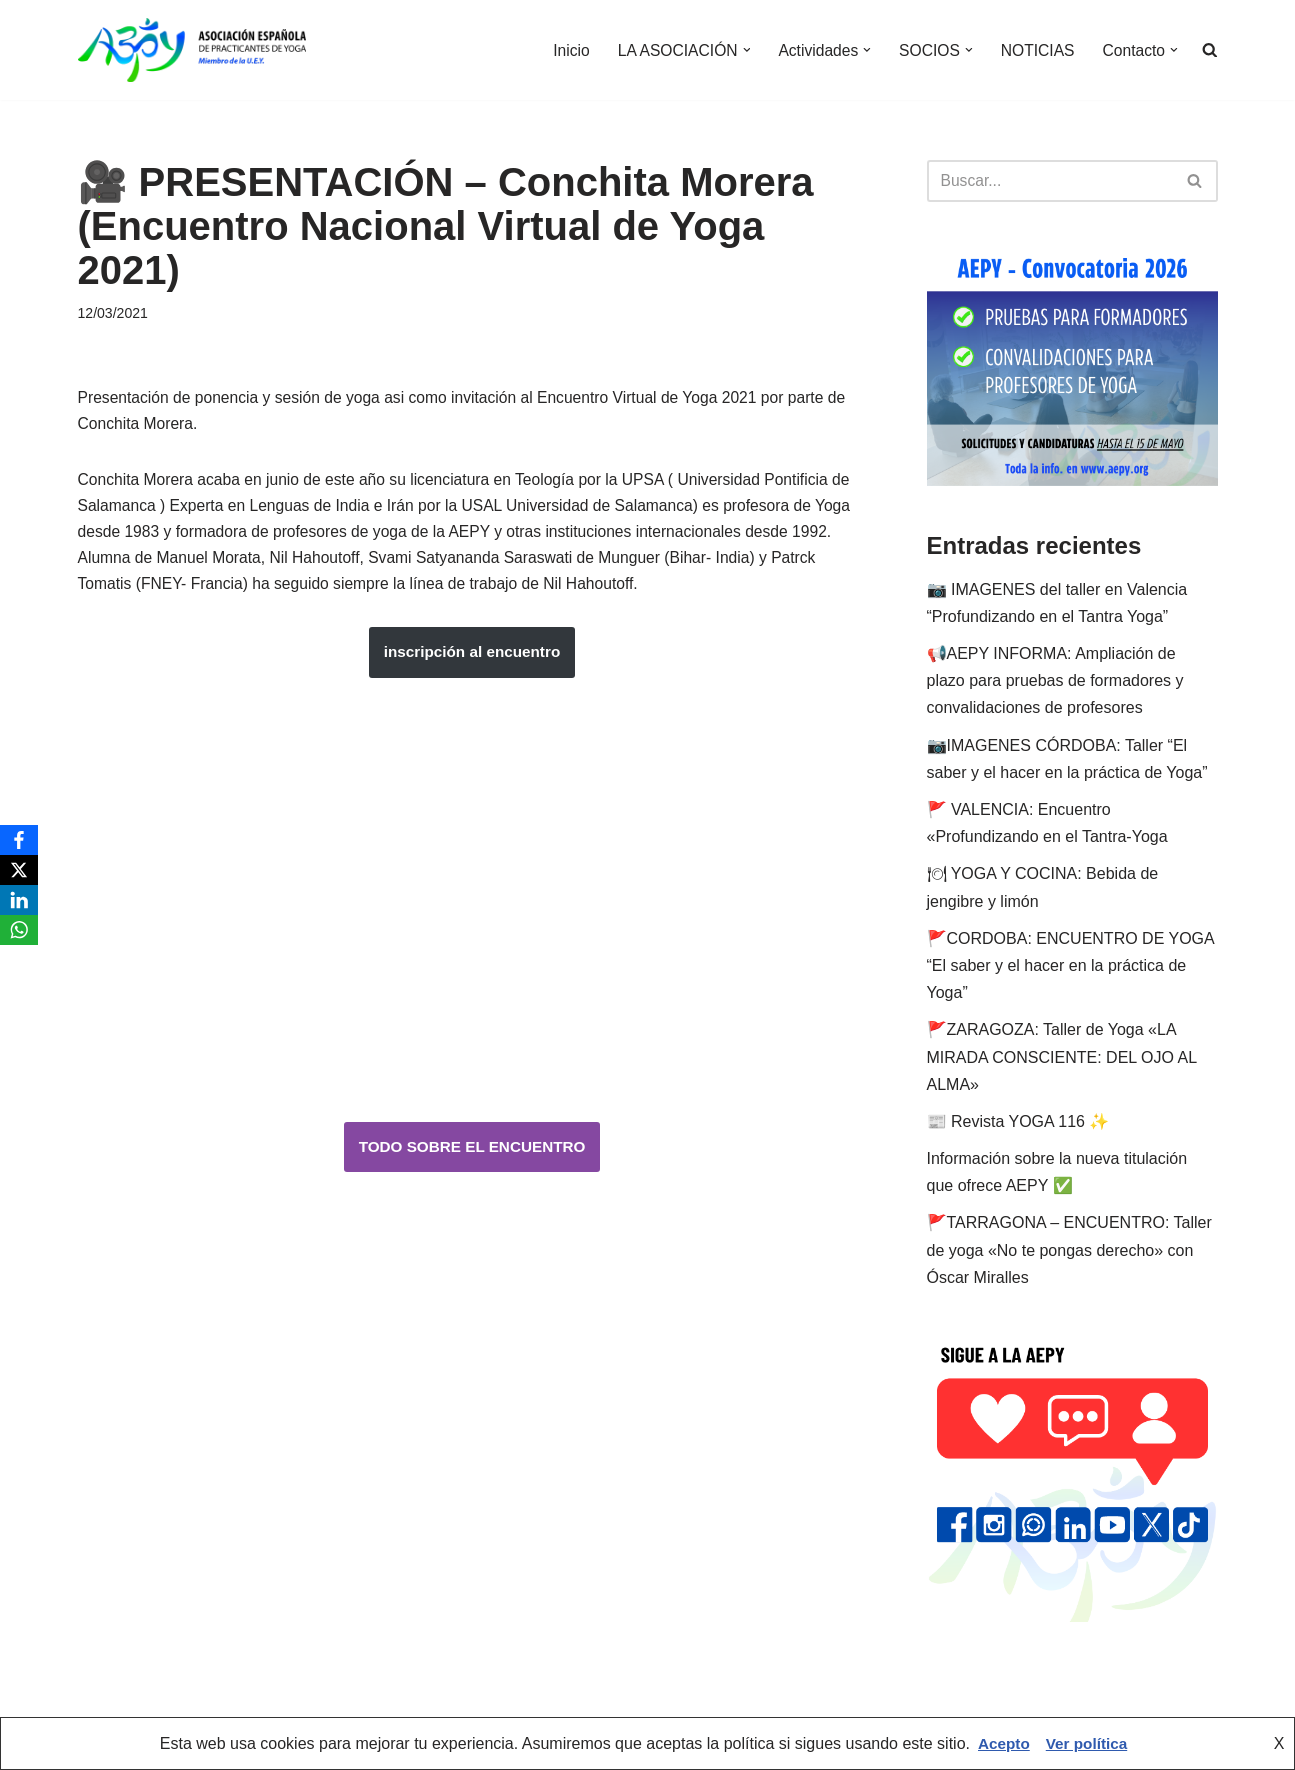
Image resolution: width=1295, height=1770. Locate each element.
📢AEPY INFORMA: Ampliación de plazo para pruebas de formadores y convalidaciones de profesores (1055, 681)
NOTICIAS (1035, 50)
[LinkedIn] (19, 900)
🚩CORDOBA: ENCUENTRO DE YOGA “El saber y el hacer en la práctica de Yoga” (1070, 966)
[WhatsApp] (19, 930)
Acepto (1002, 1743)
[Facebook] (19, 840)
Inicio (560, 50)
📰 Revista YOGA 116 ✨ (1018, 1122)
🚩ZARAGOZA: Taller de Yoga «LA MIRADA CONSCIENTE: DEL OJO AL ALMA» (1062, 1057)
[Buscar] (1050, 181)
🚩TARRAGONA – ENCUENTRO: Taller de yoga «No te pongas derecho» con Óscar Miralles (1069, 1250)
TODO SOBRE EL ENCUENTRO (472, 1157)
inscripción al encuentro (472, 662)
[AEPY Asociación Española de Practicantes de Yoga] (192, 50)
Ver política (1087, 1743)
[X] (19, 870)
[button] (739, 50)
